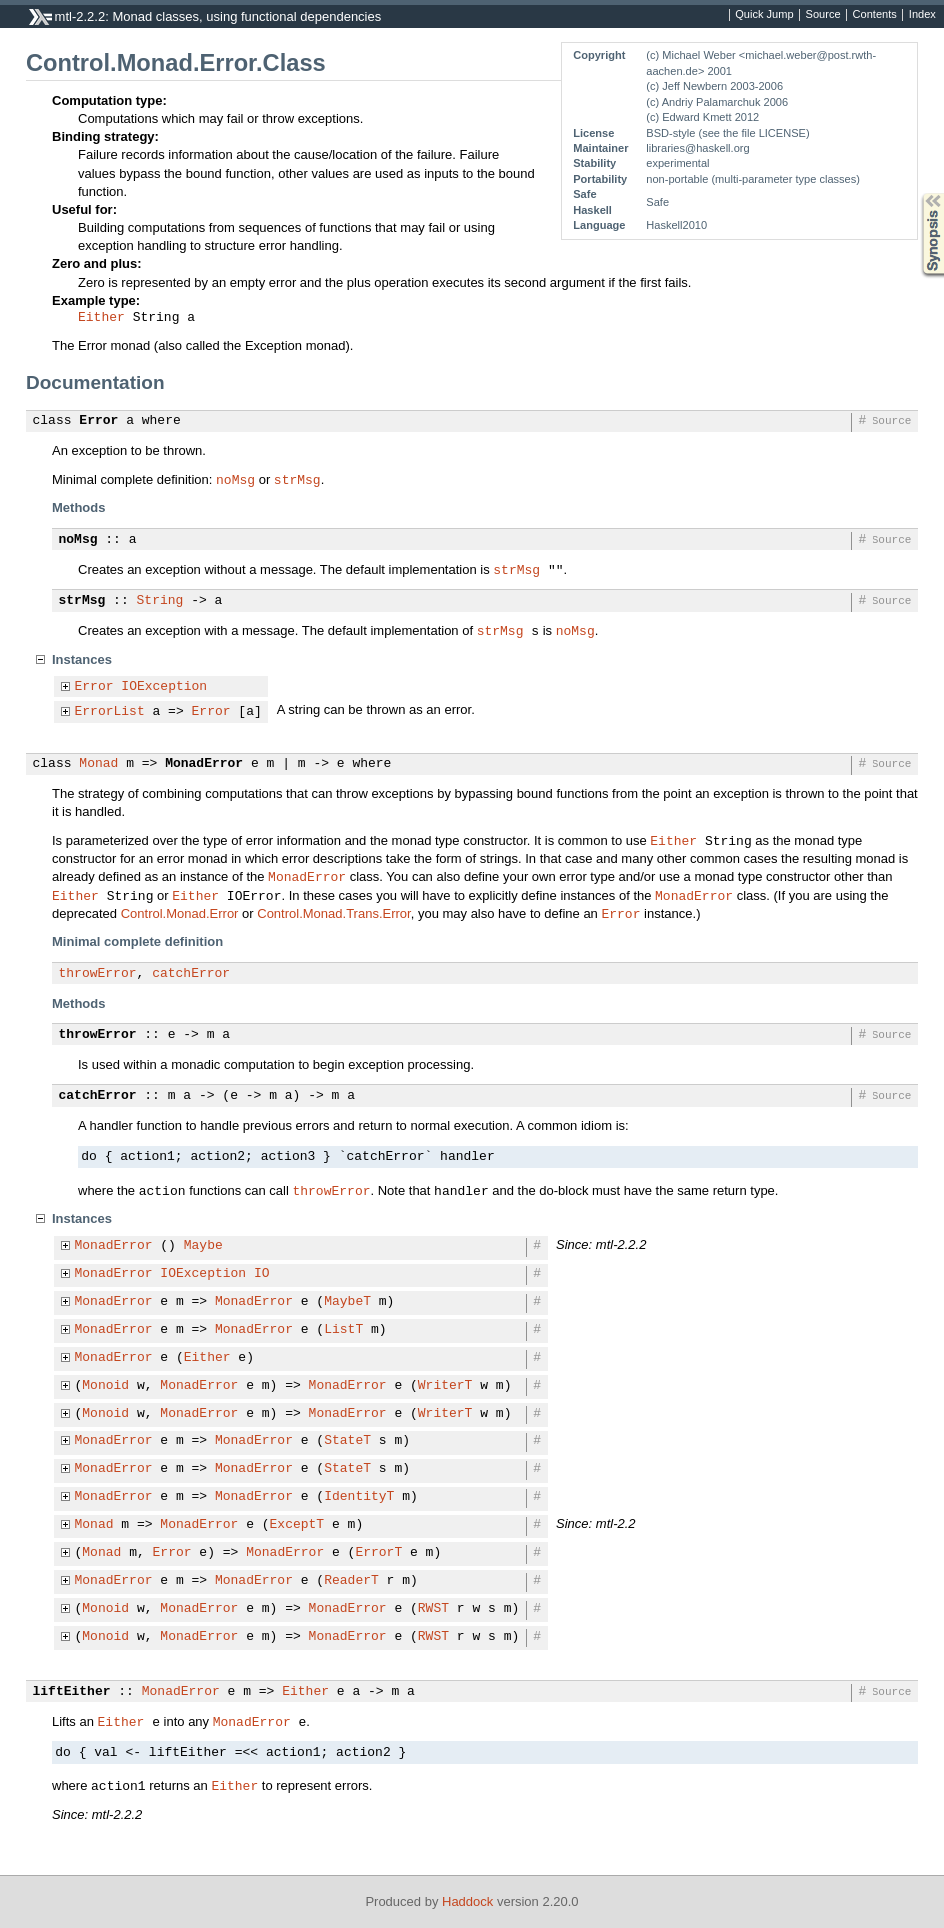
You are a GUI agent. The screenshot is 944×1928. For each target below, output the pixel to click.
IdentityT (359, 1497)
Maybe (203, 1246)
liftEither (72, 1692)
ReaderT (351, 1581)
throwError (98, 974)
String (160, 601)
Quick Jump (764, 15)
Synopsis (917, 193)
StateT (347, 1441)
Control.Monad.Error (180, 913)
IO (262, 1274)
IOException (164, 687)
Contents (875, 15)
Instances (82, 659)
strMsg (297, 479)
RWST (433, 1609)
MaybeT (347, 1302)
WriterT (445, 1386)
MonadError (204, 764)
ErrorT (378, 1553)
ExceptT (297, 1525)
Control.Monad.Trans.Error (333, 913)
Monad (98, 764)
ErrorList (110, 712)
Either (101, 318)
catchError (191, 974)
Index (922, 15)
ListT (343, 1330)
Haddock (467, 1901)
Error (98, 421)
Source (823, 15)
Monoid (105, 1386)
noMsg (235, 479)
